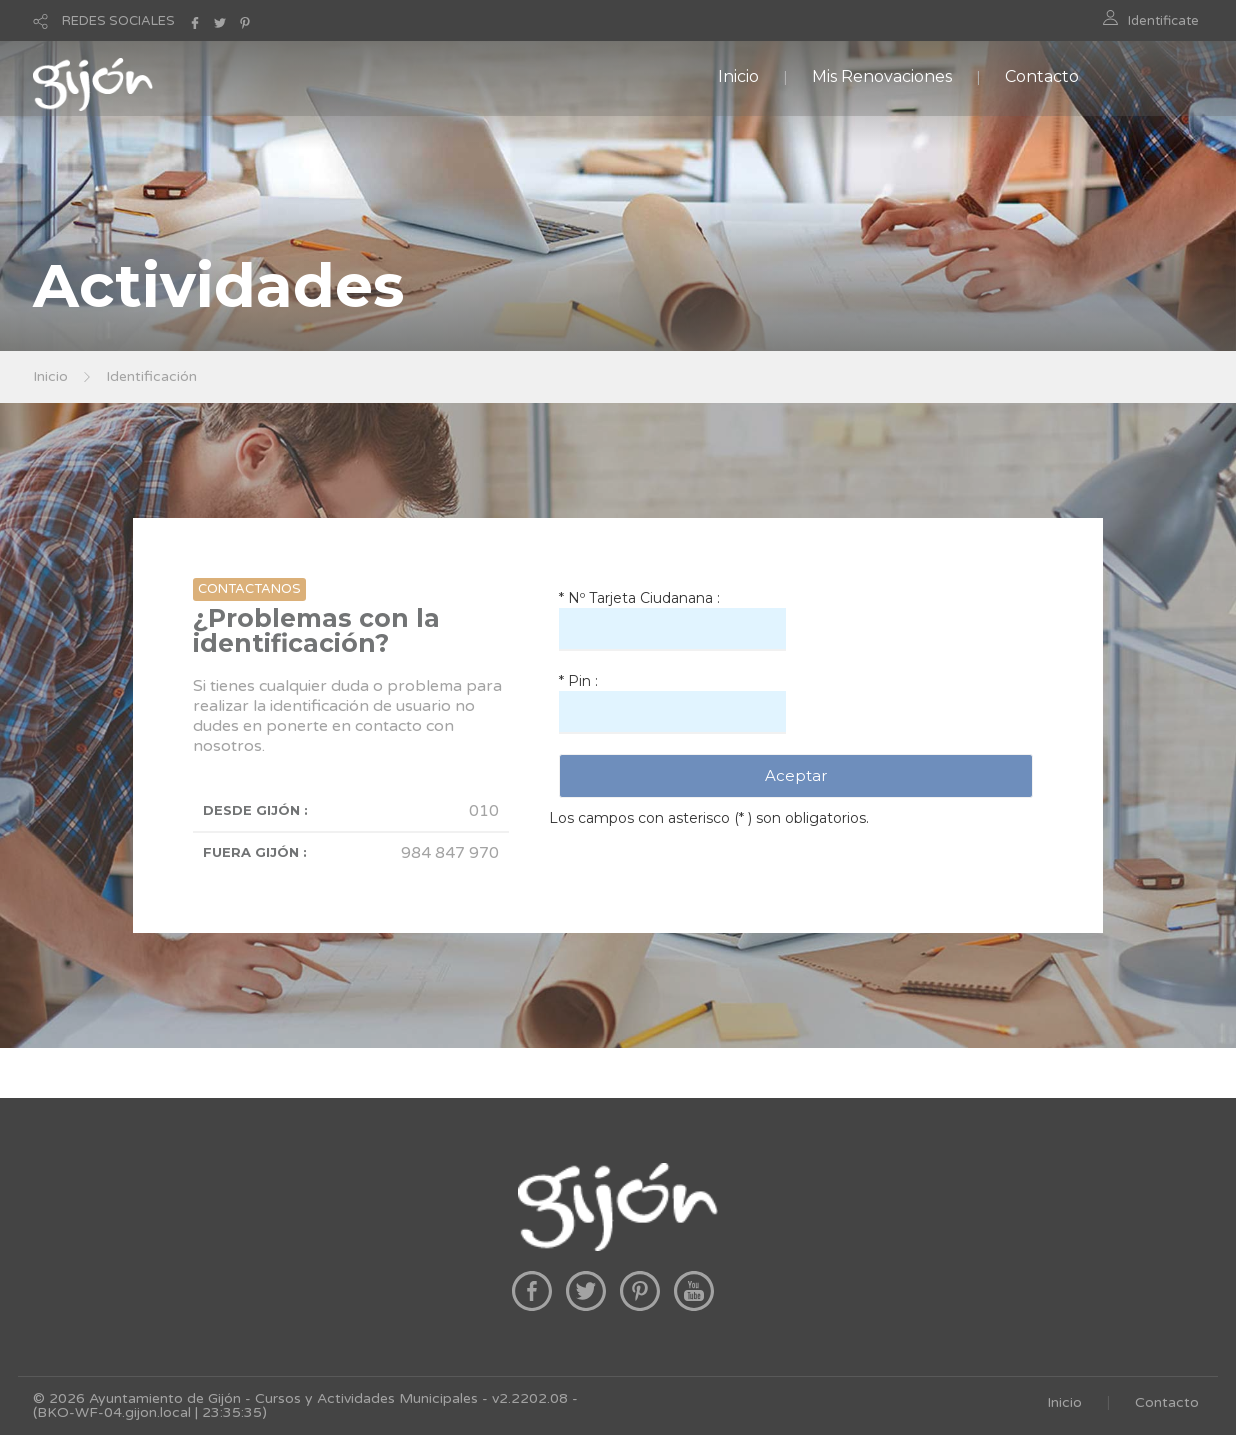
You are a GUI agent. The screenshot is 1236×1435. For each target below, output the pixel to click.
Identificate (1163, 21)
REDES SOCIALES (118, 21)
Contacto (1042, 76)
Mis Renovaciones (882, 76)
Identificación (151, 376)
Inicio (738, 76)
